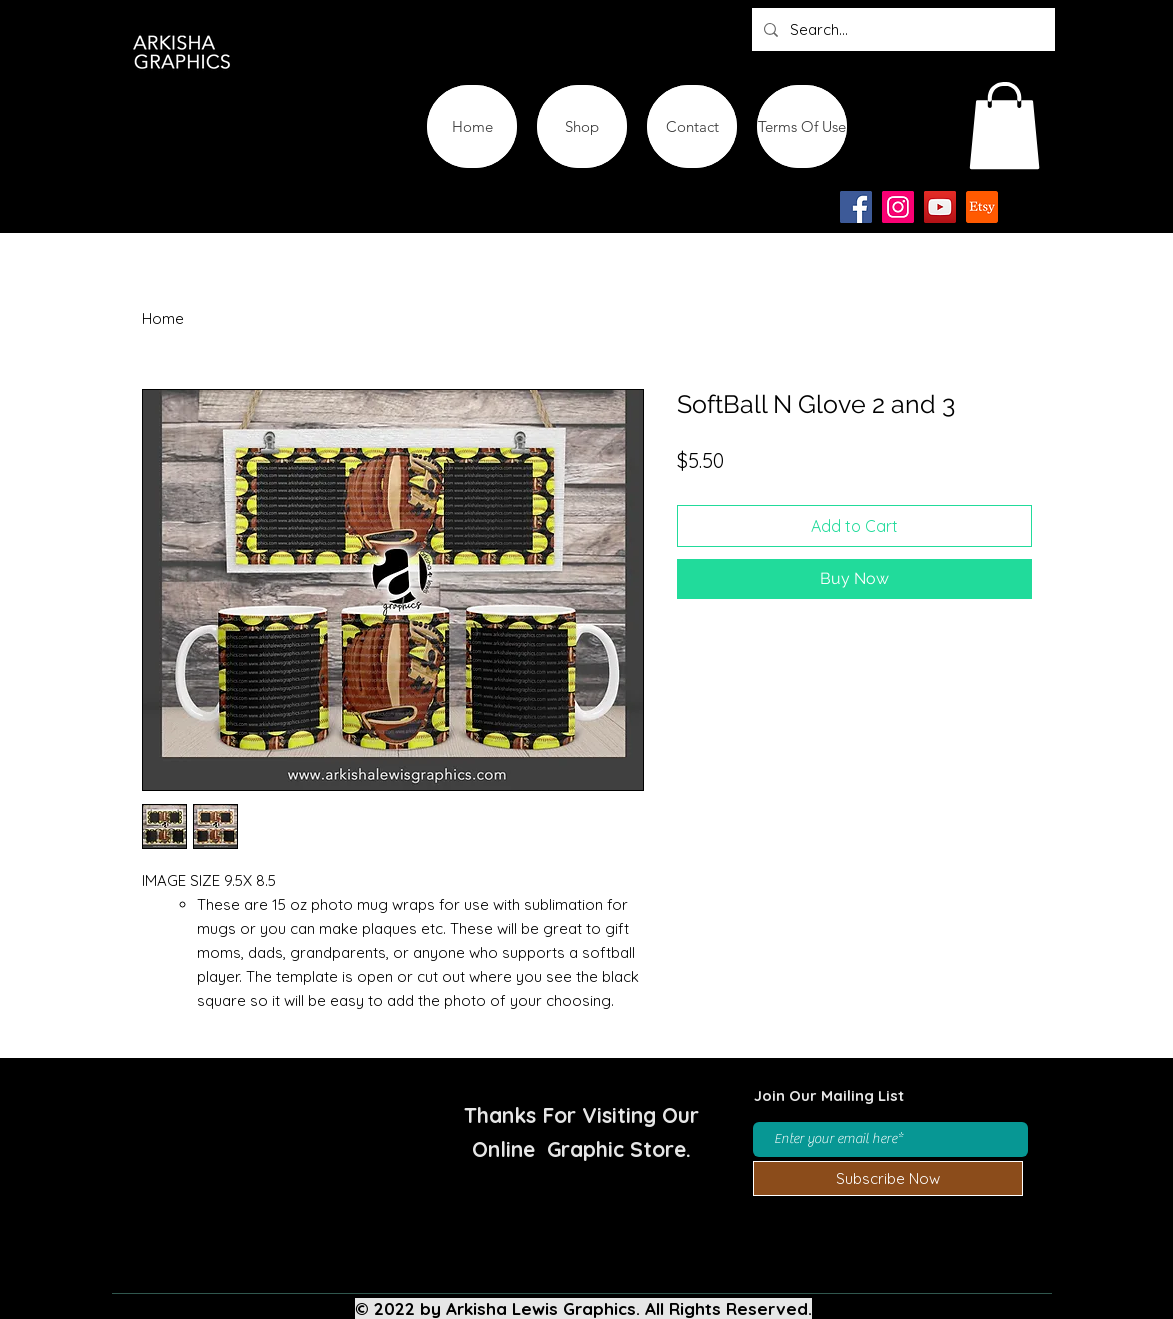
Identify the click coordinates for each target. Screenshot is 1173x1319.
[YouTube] (940, 207)
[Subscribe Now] (888, 1178)
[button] (1004, 125)
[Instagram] (898, 207)
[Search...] (901, 29)
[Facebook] (856, 207)
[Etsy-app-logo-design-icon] (982, 207)
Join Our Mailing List (829, 1095)
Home (163, 318)
